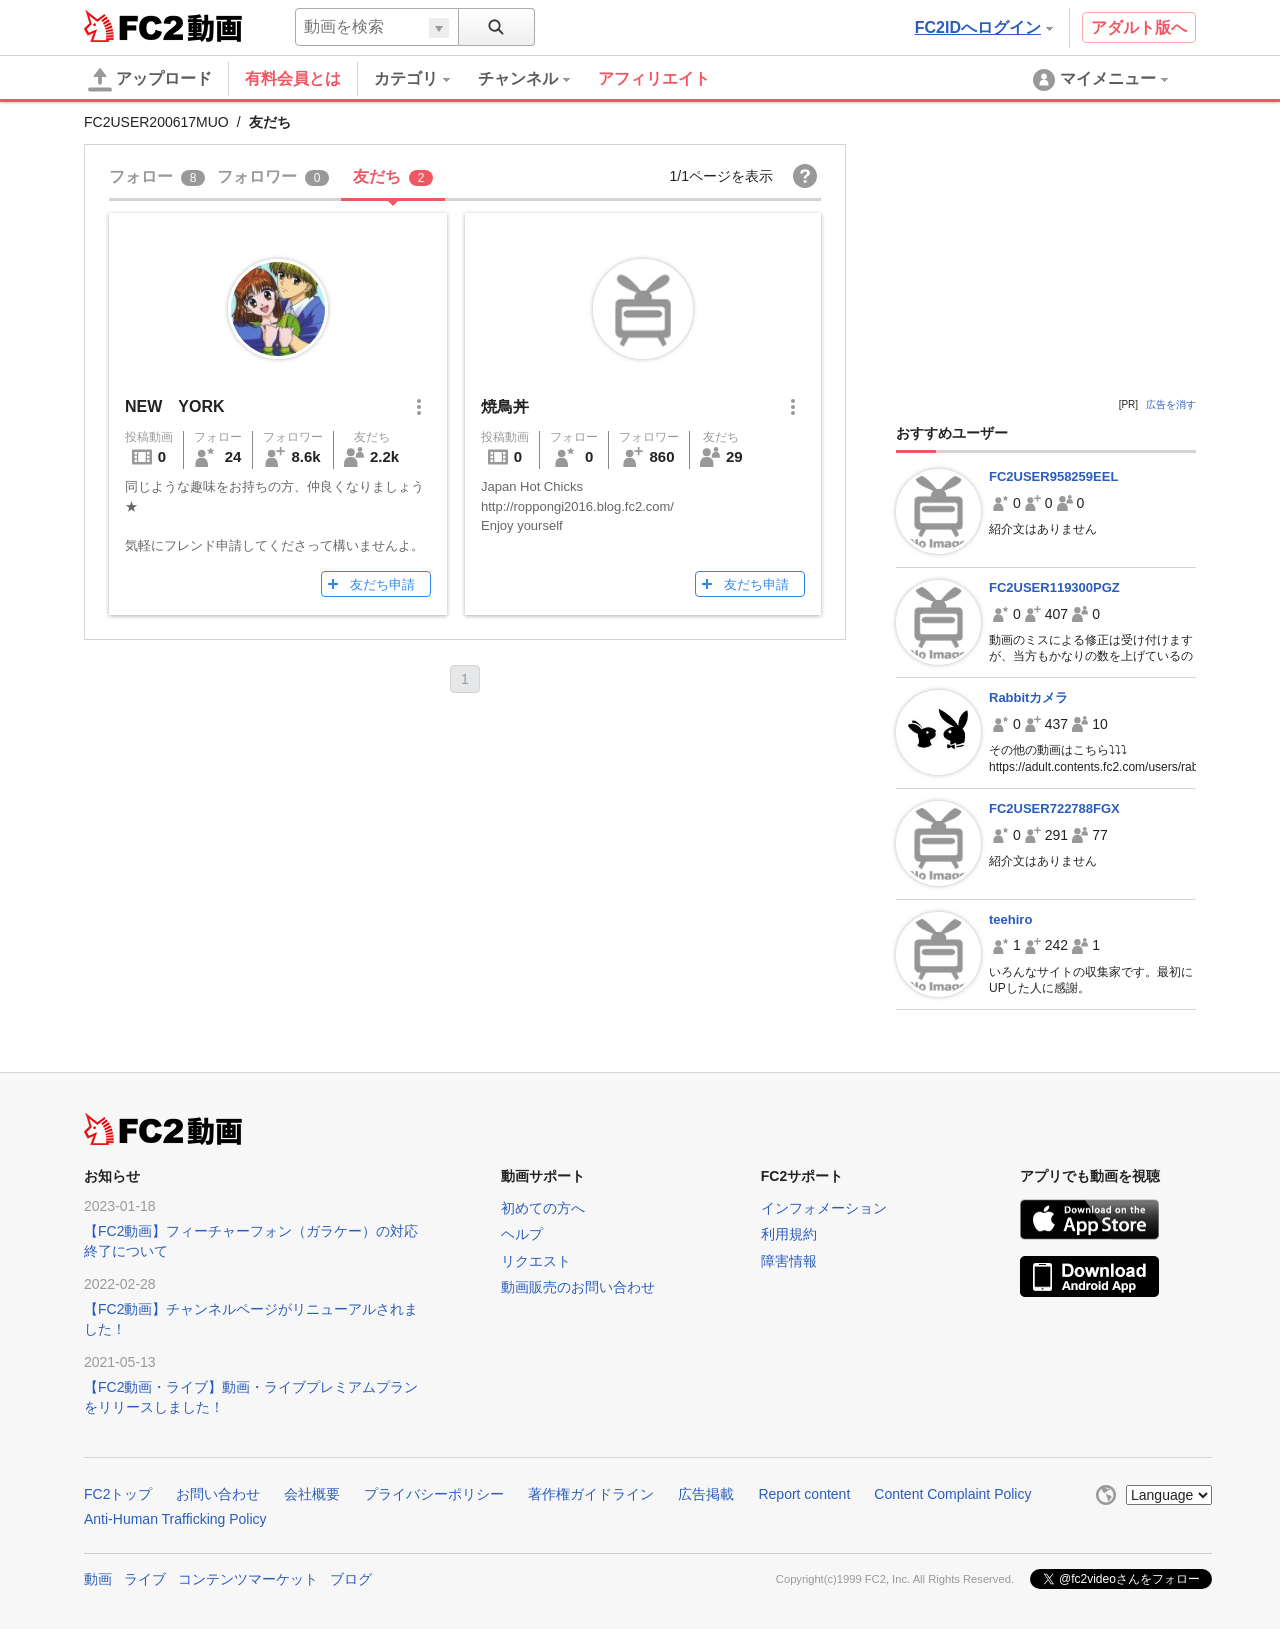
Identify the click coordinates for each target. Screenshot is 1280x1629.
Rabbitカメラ (1028, 697)
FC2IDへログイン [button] (984, 27)
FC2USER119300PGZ (1054, 587)
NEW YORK (175, 406)
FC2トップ (118, 1494)
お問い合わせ (218, 1494)
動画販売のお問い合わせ (578, 1287)
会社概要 (312, 1494)
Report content (804, 1494)
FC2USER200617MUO (156, 122)
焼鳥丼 (505, 406)
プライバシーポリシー (434, 1494)
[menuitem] (426, 79)
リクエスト (536, 1261)
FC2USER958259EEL (1053, 476)
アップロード (150, 80)
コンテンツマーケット (248, 1579)
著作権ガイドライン (591, 1494)
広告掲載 (706, 1494)
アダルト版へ (1139, 27)
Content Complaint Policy (952, 1494)
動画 (98, 1579)
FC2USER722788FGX (1054, 808)
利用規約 (789, 1234)
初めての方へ (543, 1208)
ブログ (351, 1579)
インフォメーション (824, 1208)
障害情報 (789, 1261)
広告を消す (1171, 404)
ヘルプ (522, 1234)
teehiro (1010, 919)
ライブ (145, 1579)
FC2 (133, 26)
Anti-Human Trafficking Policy (175, 1519)
